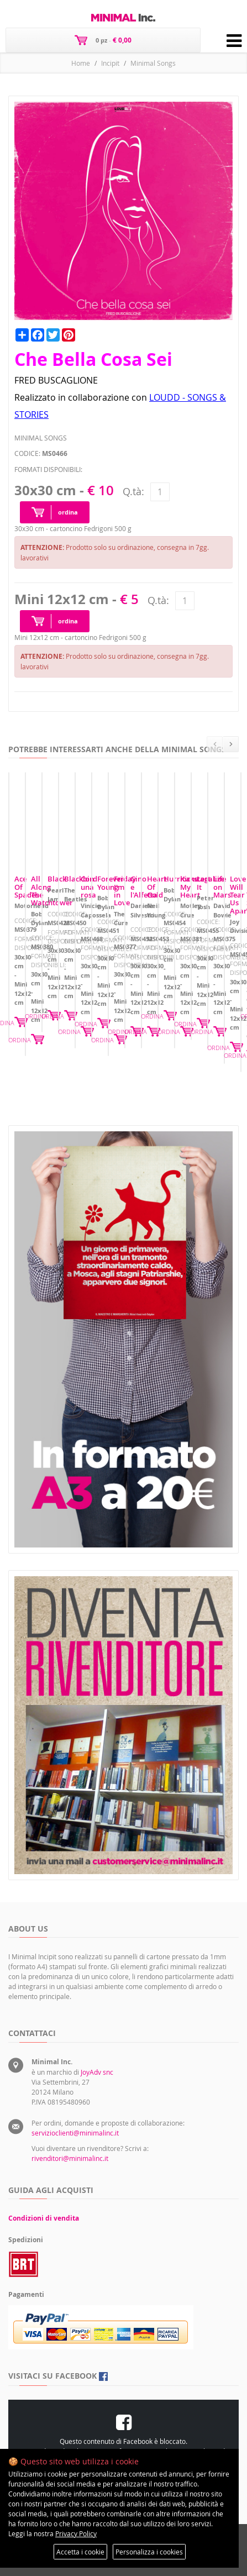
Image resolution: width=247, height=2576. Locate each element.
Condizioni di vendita (43, 2218)
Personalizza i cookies (149, 2551)
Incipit (110, 63)
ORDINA (221, 1048)
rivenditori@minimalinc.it (69, 2158)
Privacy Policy (76, 2533)
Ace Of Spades (38, 984)
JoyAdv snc (97, 2072)
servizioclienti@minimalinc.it (75, 2132)
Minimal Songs (153, 63)
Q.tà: (133, 491)
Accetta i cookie (80, 2551)
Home (80, 63)
